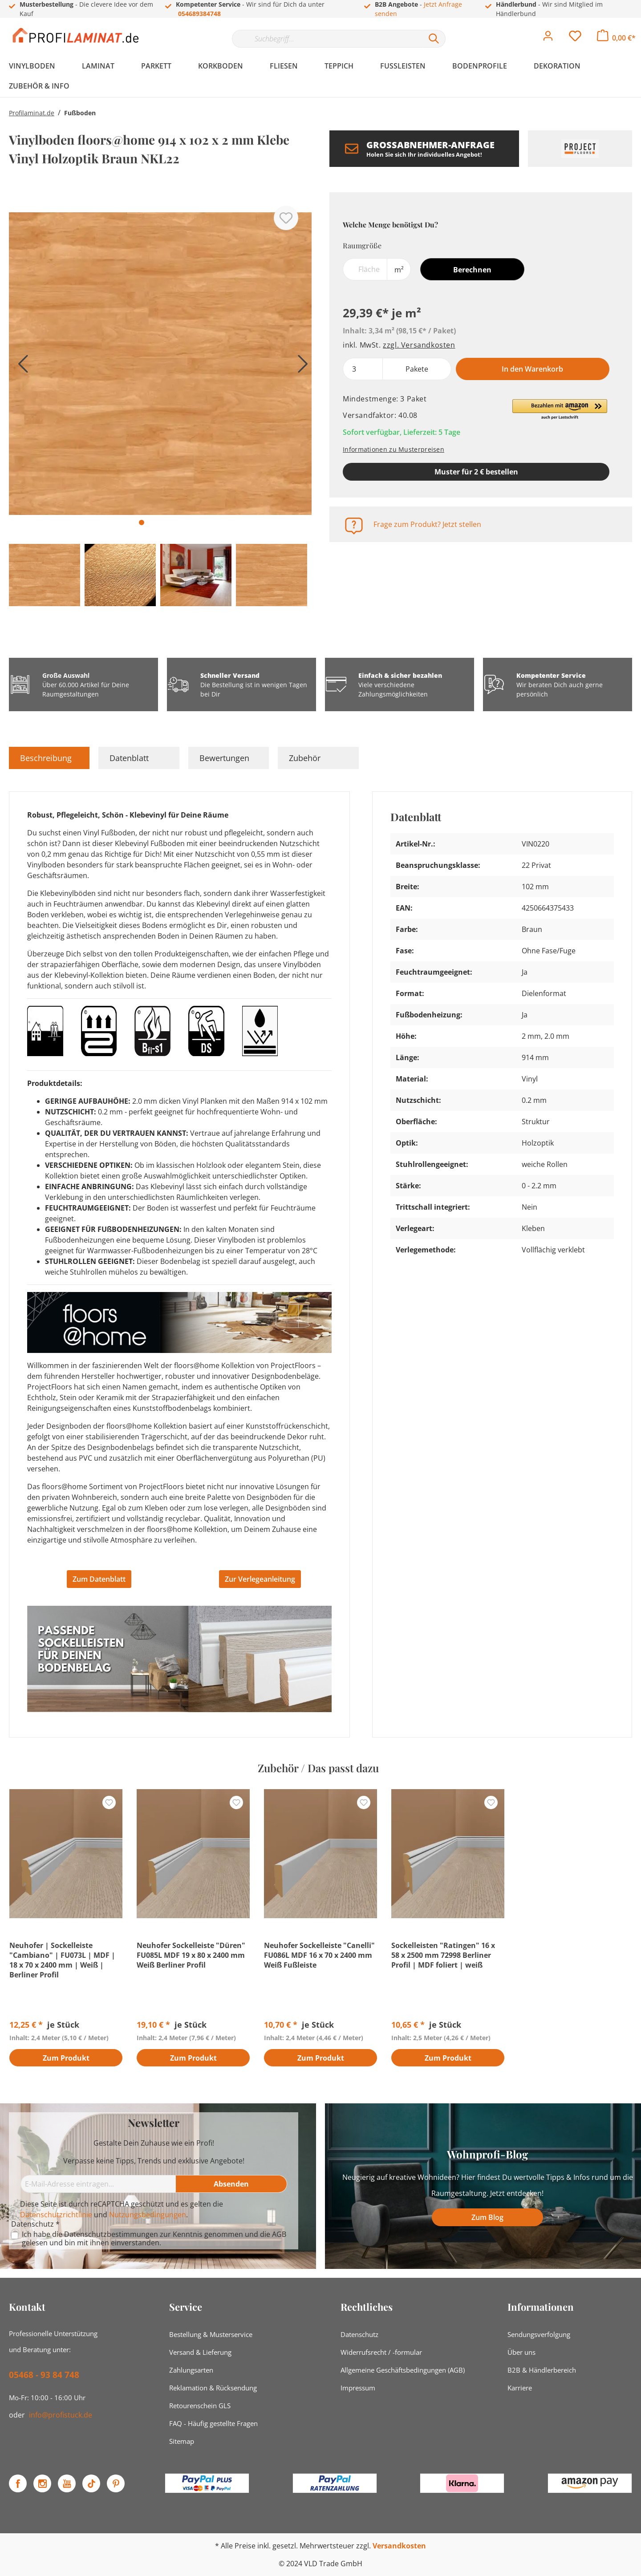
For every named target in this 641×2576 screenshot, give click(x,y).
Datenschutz (359, 2334)
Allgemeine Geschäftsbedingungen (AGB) (403, 2369)
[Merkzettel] (575, 38)
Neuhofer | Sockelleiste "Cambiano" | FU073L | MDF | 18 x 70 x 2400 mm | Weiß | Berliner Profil (62, 1960)
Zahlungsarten (191, 2369)
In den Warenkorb (532, 369)
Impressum (358, 2387)
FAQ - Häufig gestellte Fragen (213, 2423)
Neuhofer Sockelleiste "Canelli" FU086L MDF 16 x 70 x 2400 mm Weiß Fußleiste (319, 1955)
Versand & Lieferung (200, 2352)
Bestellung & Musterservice (210, 2334)
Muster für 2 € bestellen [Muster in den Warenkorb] (476, 472)
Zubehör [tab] (304, 758)
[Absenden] (231, 2184)
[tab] (49, 758)
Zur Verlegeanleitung (260, 1579)
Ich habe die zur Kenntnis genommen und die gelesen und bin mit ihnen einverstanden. (154, 2238)
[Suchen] (434, 39)
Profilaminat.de (31, 113)
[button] (559, 410)
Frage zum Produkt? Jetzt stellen (427, 524)
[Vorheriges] (20, 366)
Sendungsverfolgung (538, 2334)
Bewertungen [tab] (224, 758)
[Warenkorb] (616, 37)
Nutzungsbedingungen (147, 2215)
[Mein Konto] (548, 38)
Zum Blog (487, 2217)
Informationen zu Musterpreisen (393, 449)
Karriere (519, 2387)
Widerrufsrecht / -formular (381, 2352)
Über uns (521, 2352)
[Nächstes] (300, 366)
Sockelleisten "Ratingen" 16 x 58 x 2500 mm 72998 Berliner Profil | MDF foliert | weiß (443, 1955)
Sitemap (181, 2441)
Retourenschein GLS (200, 2405)
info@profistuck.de (60, 2415)
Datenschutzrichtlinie (56, 2215)
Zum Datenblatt (99, 1579)
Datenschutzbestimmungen (111, 2234)
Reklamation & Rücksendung (213, 2387)
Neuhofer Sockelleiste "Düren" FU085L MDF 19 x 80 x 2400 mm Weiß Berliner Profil (191, 1955)
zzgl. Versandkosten (419, 345)
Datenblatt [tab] (129, 758)
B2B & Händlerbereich (541, 2369)
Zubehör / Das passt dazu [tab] (318, 1768)
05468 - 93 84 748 (44, 2375)
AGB (279, 2234)
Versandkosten (399, 2546)
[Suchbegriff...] (327, 39)
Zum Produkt (66, 2058)
